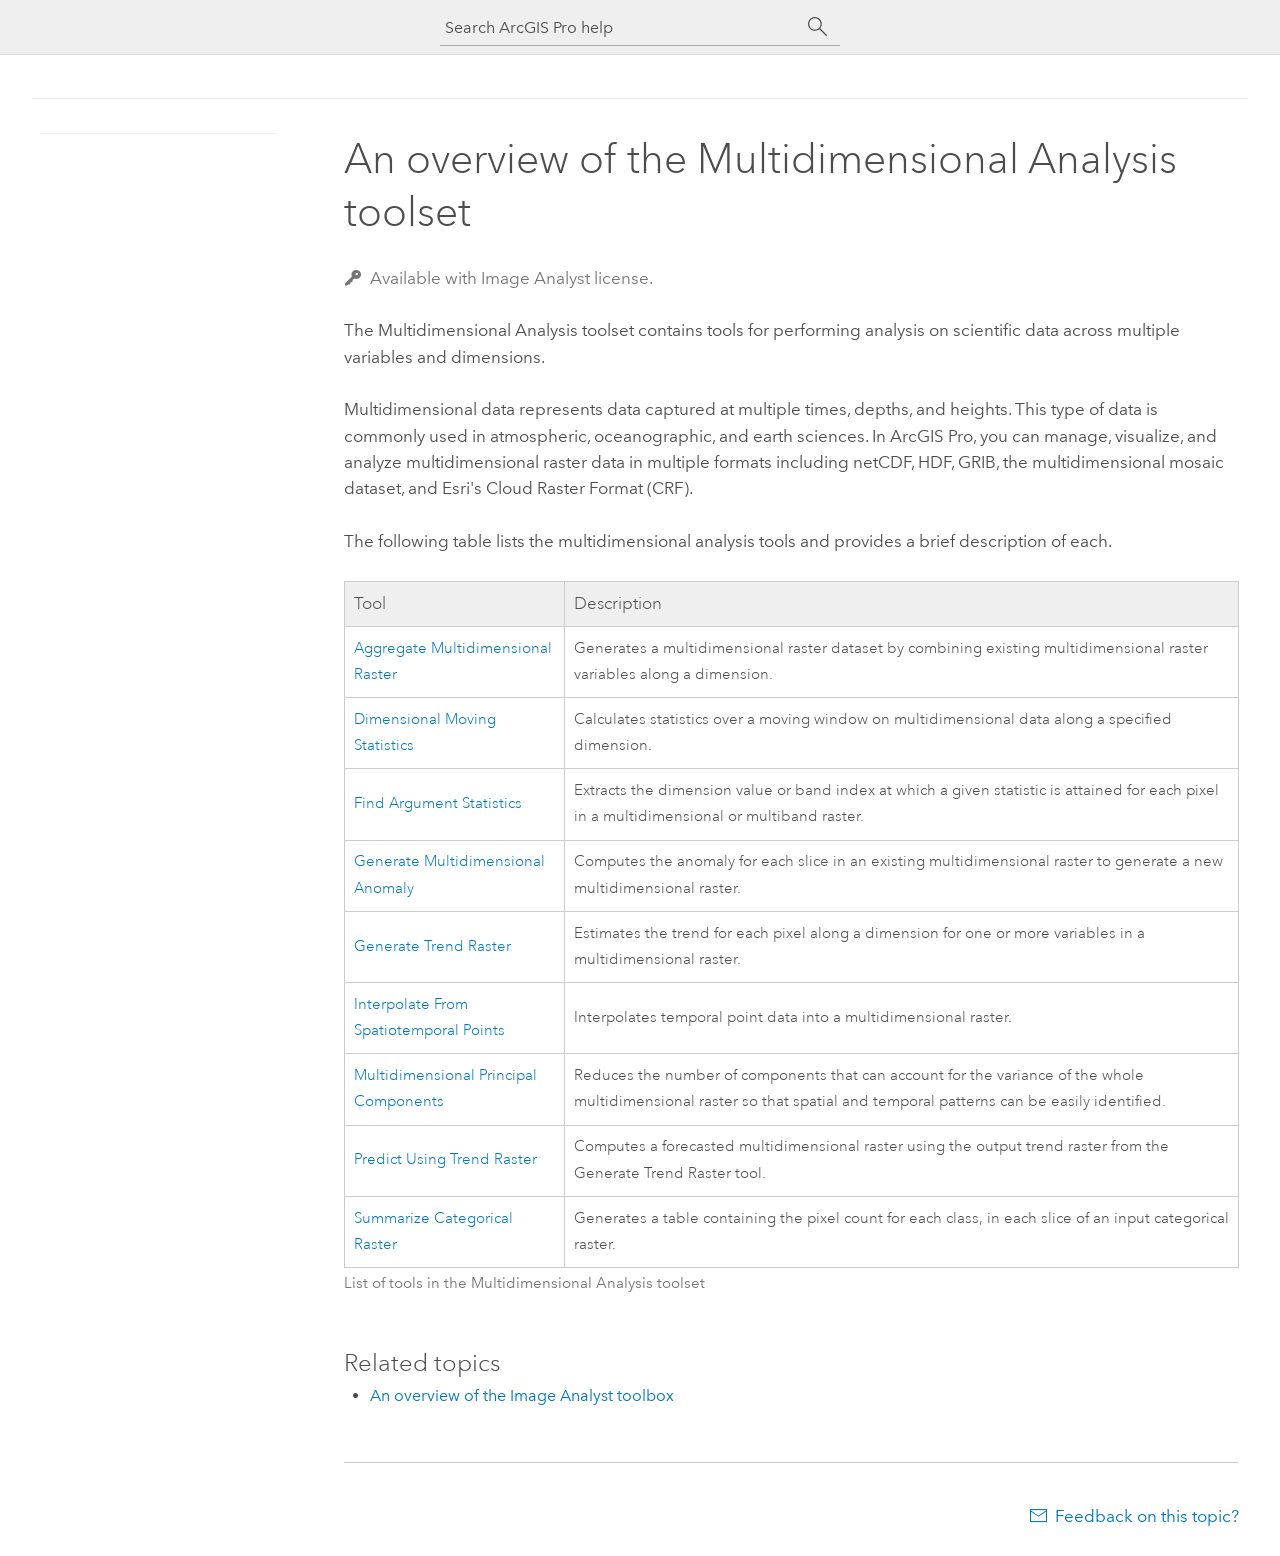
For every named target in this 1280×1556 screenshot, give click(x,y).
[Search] (818, 27)
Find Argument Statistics (438, 803)
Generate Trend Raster (432, 946)
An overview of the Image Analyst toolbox (522, 1395)
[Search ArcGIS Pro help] (620, 27)
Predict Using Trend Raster (445, 1159)
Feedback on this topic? (1147, 1516)
